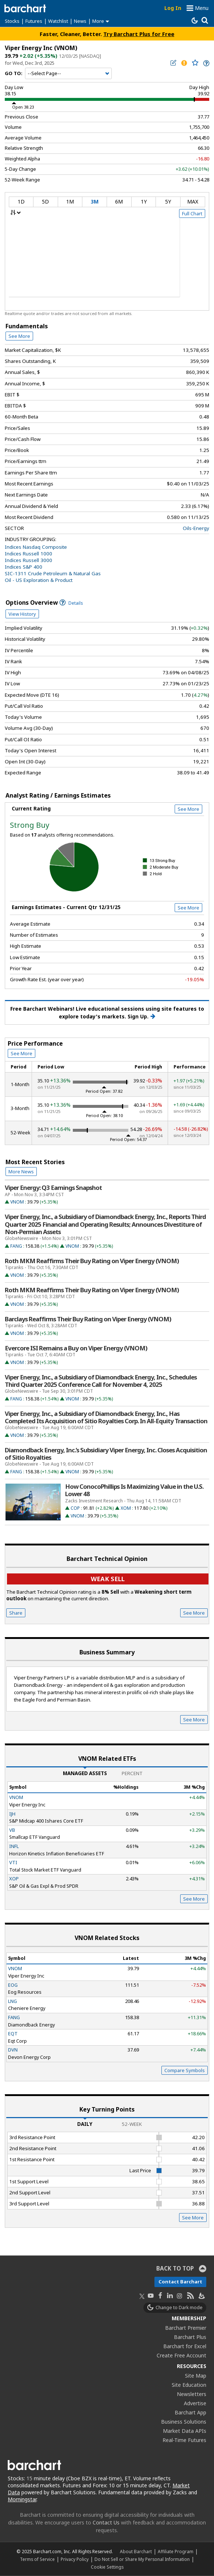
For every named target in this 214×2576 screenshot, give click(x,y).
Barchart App (190, 2412)
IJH (12, 1813)
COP (75, 1508)
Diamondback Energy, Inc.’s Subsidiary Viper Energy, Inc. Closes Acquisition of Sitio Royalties (106, 1453)
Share (15, 1612)
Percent (132, 1773)
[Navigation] (68, 73)
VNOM (17, 1202)
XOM (126, 1508)
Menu (201, 7)
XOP (14, 1878)
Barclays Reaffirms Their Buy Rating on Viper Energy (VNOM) (88, 1319)
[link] (205, 63)
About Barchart (136, 2551)
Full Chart (192, 213)
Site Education (189, 2384)
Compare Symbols (184, 2070)
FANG (16, 1246)
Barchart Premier (185, 2327)
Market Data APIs (184, 2430)
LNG (12, 2001)
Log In (172, 7)
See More (19, 336)
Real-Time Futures (184, 2440)
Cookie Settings (107, 2567)
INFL (14, 1846)
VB (12, 1830)
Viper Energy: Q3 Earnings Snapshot (53, 1187)
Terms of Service (37, 2559)
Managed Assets (85, 1773)
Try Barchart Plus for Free (138, 34)
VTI (13, 1862)
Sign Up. (141, 1016)
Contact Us (106, 2522)
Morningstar (22, 2499)
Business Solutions (183, 2421)
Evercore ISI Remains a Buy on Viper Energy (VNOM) (76, 1348)
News (80, 21)
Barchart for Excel (184, 2346)
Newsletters (191, 2394)
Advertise (195, 2403)
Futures (33, 21)
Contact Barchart (180, 2281)
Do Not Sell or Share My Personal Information (142, 2559)
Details (71, 603)
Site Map (195, 2375)
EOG (13, 1985)
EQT (13, 2033)
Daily (84, 2124)
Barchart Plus (190, 2336)
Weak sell (108, 1579)
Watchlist (58, 21)
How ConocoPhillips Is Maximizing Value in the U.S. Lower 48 (134, 1490)
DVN (13, 2049)
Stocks (12, 21)
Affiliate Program (175, 2551)
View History (22, 614)
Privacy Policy (75, 2559)
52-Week (132, 2124)
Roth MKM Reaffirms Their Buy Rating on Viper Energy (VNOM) (92, 1261)
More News (21, 1171)
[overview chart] (107, 262)
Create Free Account (181, 2355)
